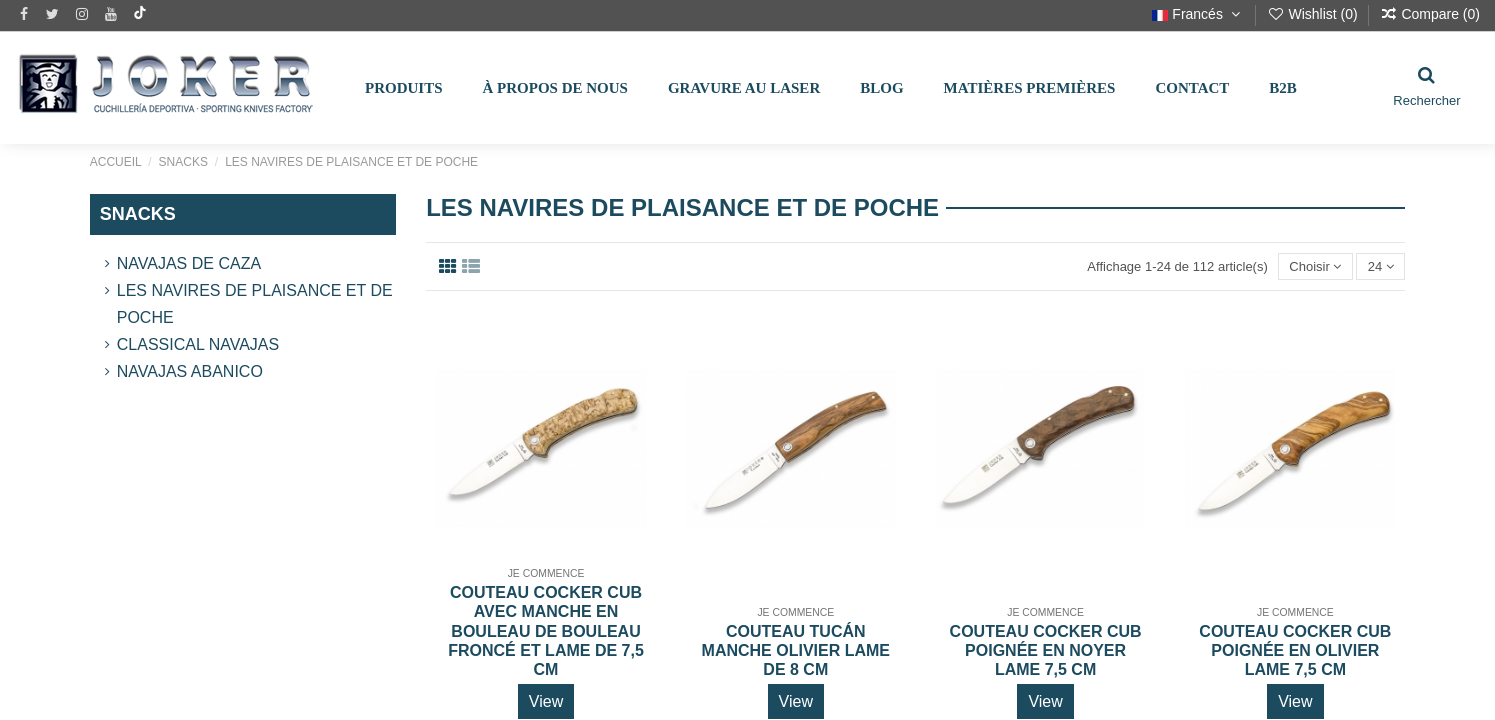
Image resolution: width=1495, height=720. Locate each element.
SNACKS (138, 214)
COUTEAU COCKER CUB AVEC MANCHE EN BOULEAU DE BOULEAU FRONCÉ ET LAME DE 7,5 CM (546, 631)
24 (1381, 266)
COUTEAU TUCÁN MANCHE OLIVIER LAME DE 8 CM (796, 650)
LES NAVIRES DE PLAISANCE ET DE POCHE (255, 304)
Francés (1198, 14)
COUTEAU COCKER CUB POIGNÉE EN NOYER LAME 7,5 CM (1046, 650)
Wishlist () (1314, 14)
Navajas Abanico (190, 371)
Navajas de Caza (189, 263)
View (546, 701)
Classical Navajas (198, 344)
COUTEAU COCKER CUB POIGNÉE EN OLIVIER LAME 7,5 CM (1295, 650)
